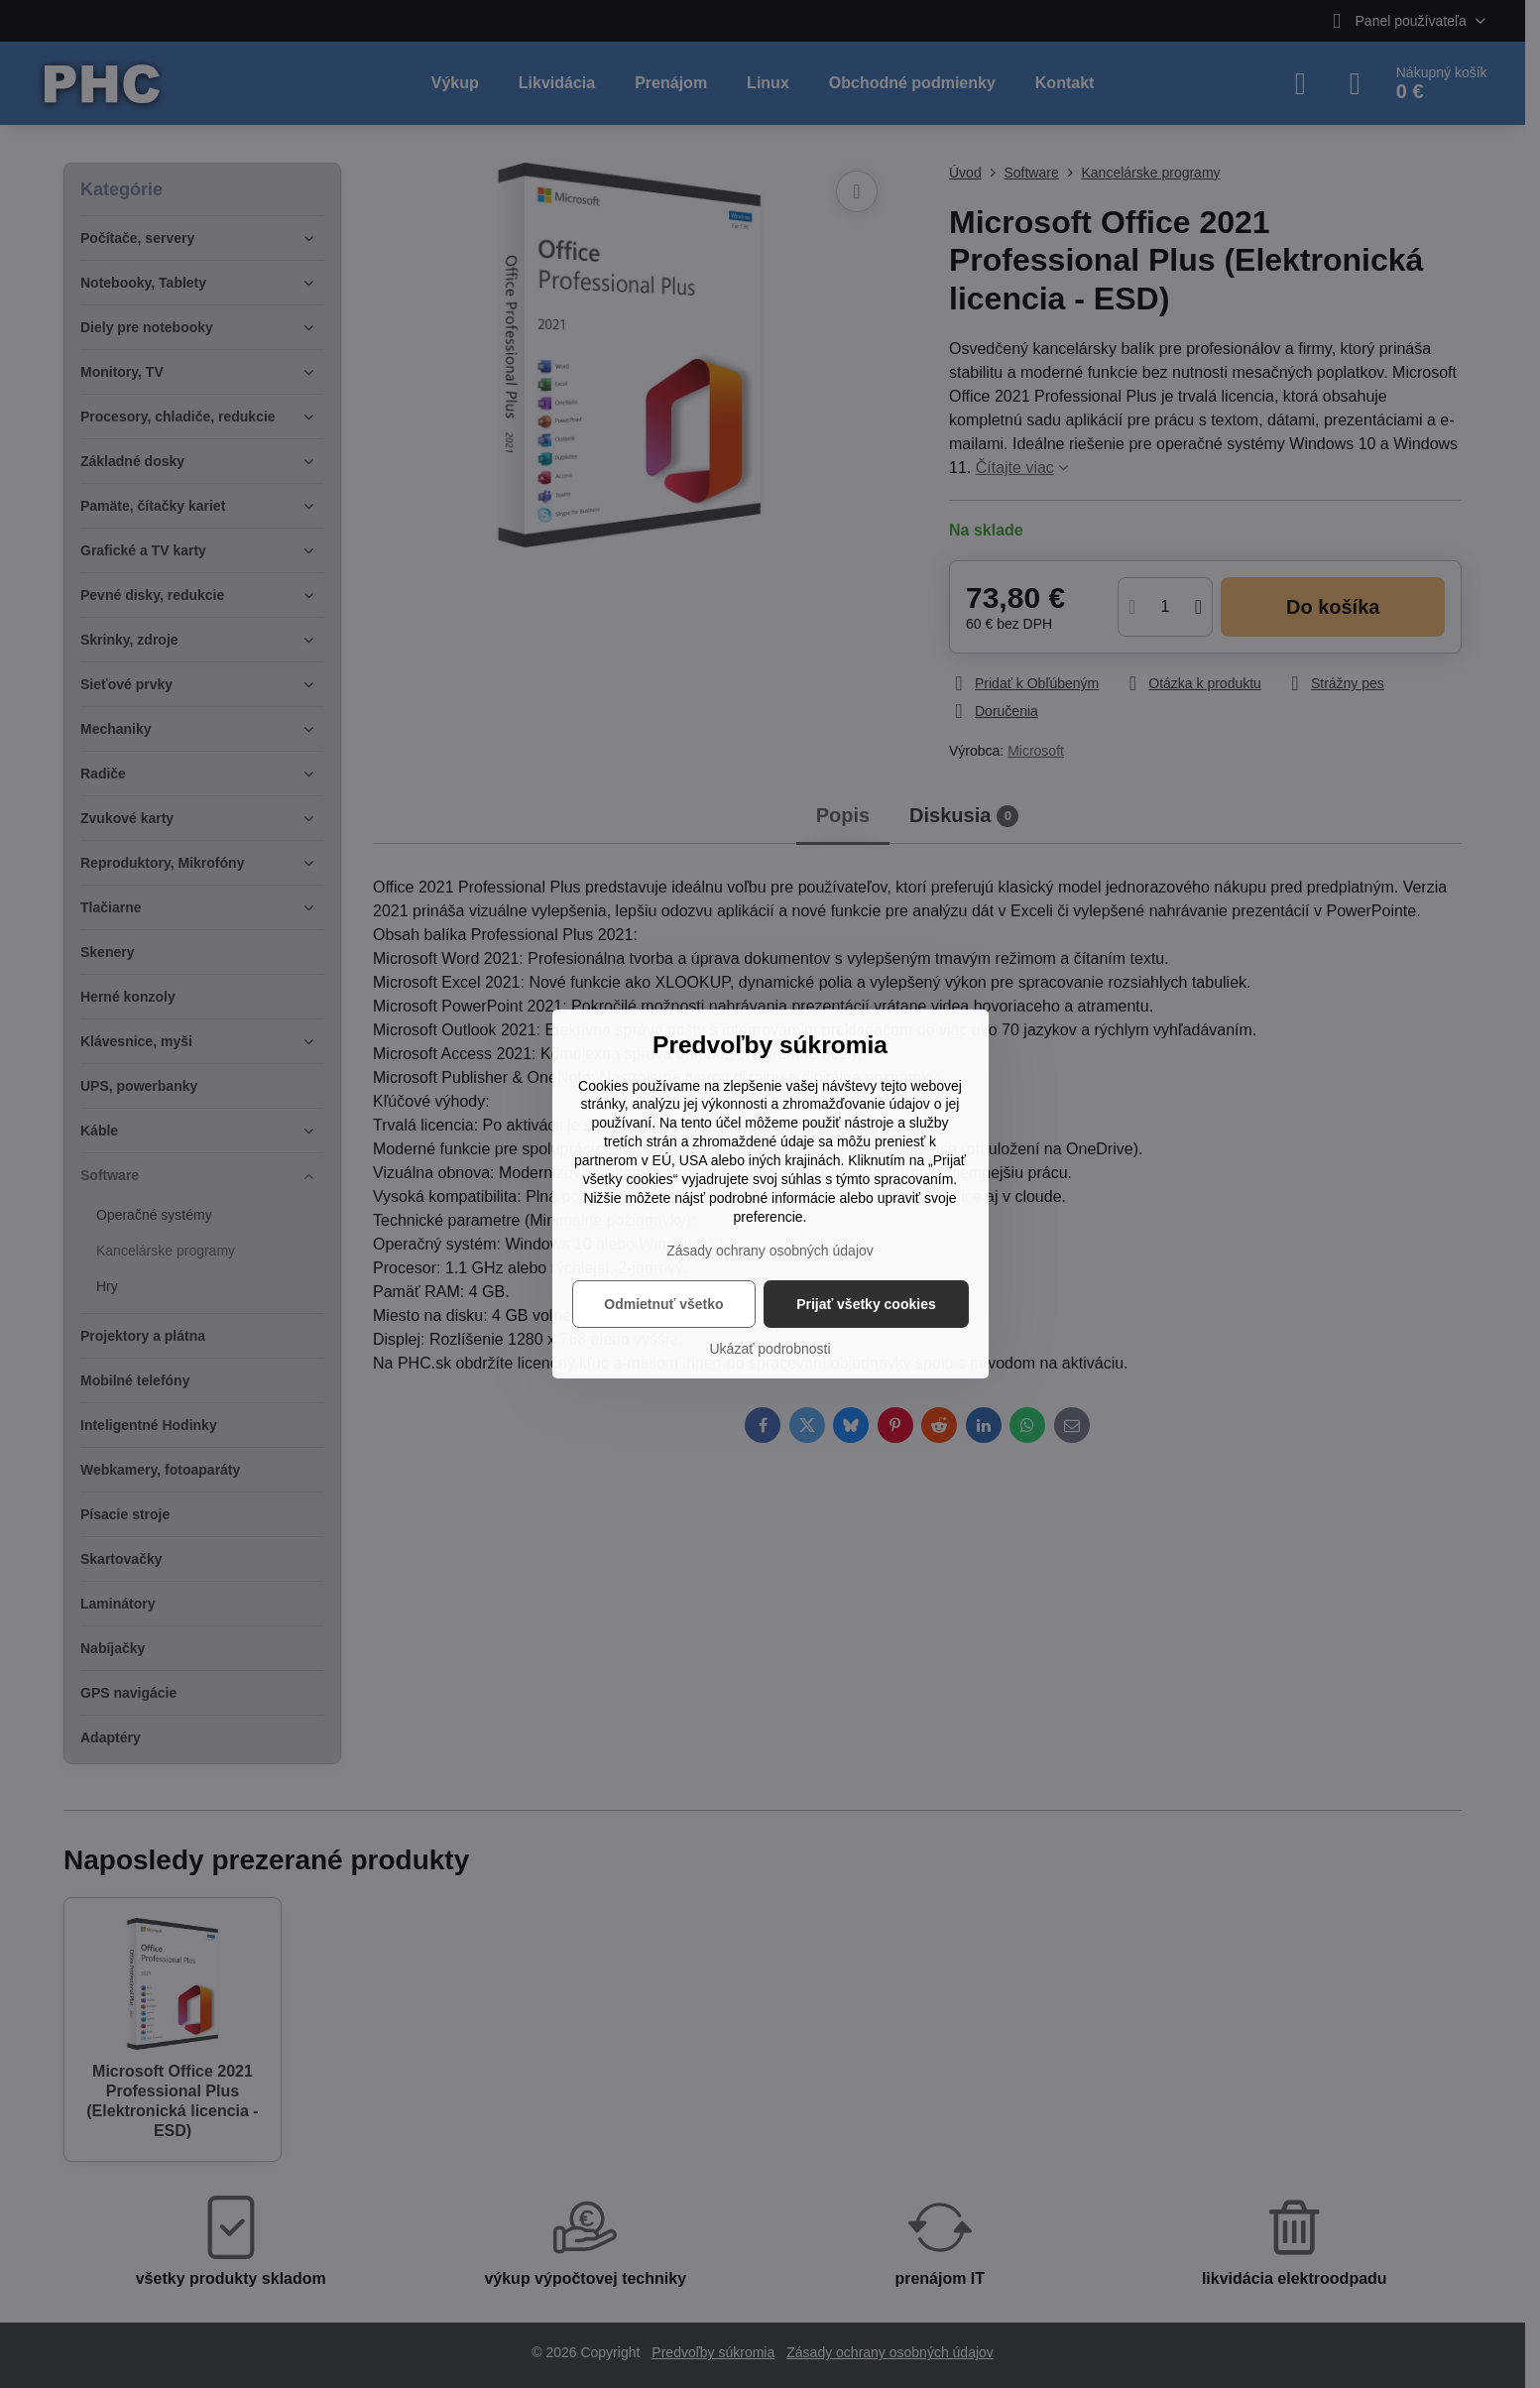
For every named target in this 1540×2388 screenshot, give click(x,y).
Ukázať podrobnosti (770, 1349)
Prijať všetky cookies (866, 1304)
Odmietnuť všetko (663, 1304)
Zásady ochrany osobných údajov (770, 1250)
